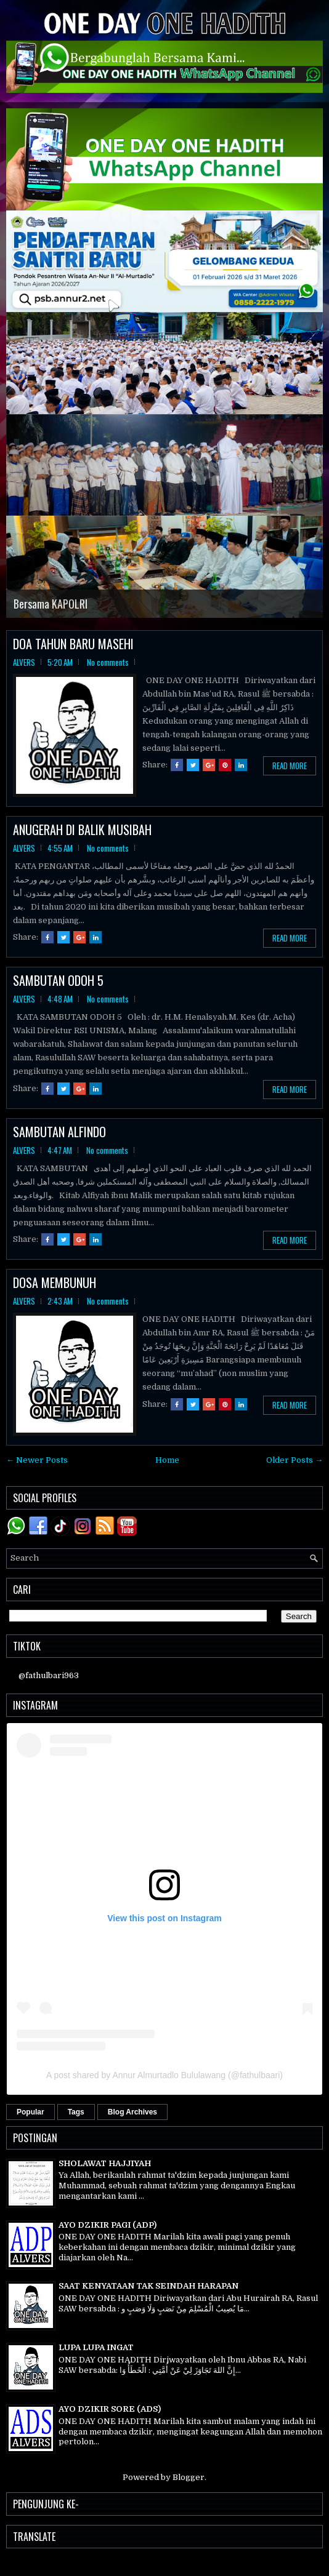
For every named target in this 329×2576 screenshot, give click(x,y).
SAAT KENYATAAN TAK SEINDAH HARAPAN (148, 2285)
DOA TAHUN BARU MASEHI (73, 643)
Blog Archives (132, 2112)
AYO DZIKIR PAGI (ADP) (107, 2225)
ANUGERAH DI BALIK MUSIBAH (82, 829)
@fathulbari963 (48, 1675)
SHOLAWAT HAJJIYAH (105, 2163)
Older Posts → (294, 1460)
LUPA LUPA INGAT (96, 2347)
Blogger (189, 2477)
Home (167, 1460)
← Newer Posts (37, 1460)
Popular (30, 2112)
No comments (108, 662)
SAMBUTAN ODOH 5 (58, 980)
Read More (289, 765)
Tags (76, 2112)
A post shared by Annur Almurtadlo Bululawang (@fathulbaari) (164, 2075)
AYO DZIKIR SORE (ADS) (110, 2409)
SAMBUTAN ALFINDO (59, 1131)
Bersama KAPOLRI (50, 604)
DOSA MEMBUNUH (54, 1282)
